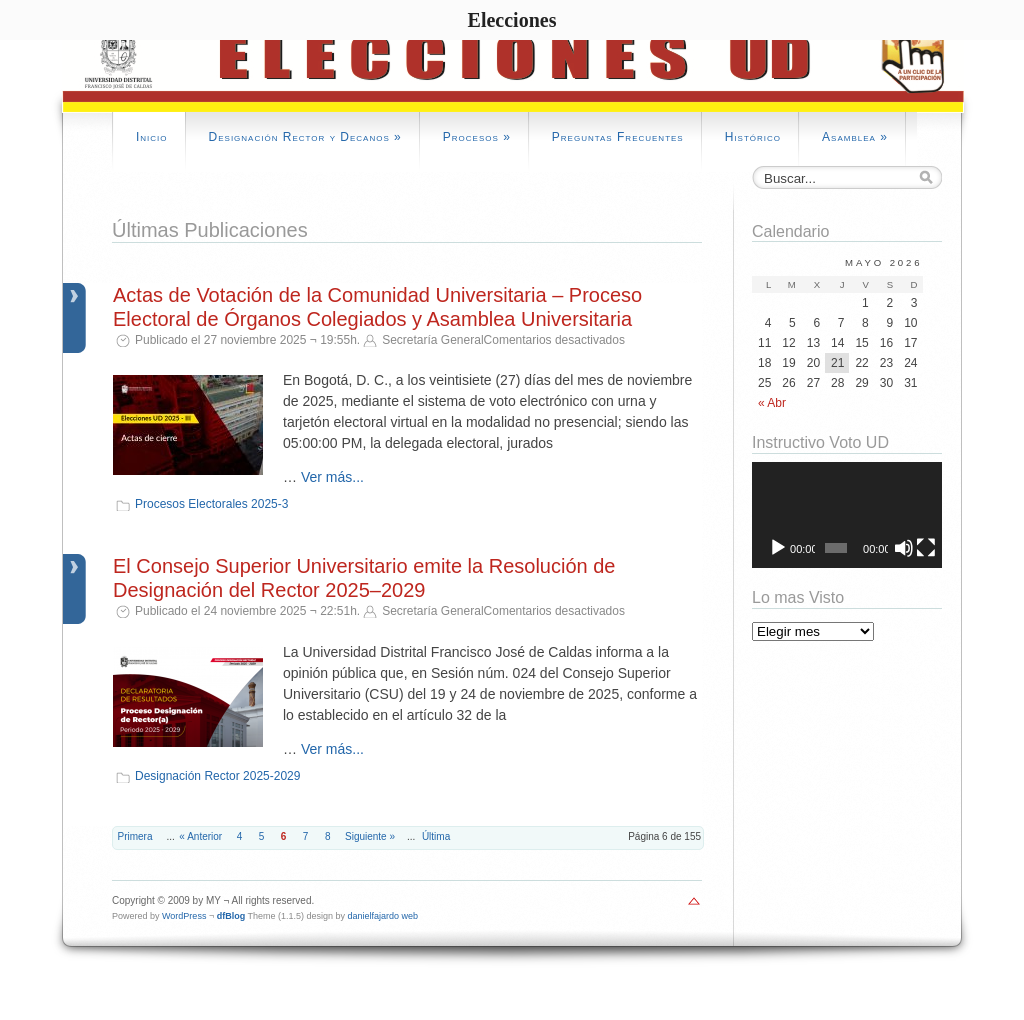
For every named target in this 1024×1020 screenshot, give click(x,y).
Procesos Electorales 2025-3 (211, 504)
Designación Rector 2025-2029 (217, 776)
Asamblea (855, 137)
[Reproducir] (778, 548)
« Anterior (200, 836)
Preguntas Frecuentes (618, 137)
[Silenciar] (904, 548)
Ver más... (332, 477)
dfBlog (231, 916)
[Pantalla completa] (926, 548)
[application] (847, 515)
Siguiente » (370, 836)
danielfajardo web (383, 916)
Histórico (753, 137)
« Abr (772, 403)
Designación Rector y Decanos (305, 137)
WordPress (184, 916)
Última (436, 836)
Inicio (152, 137)
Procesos (477, 137)
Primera (135, 836)
